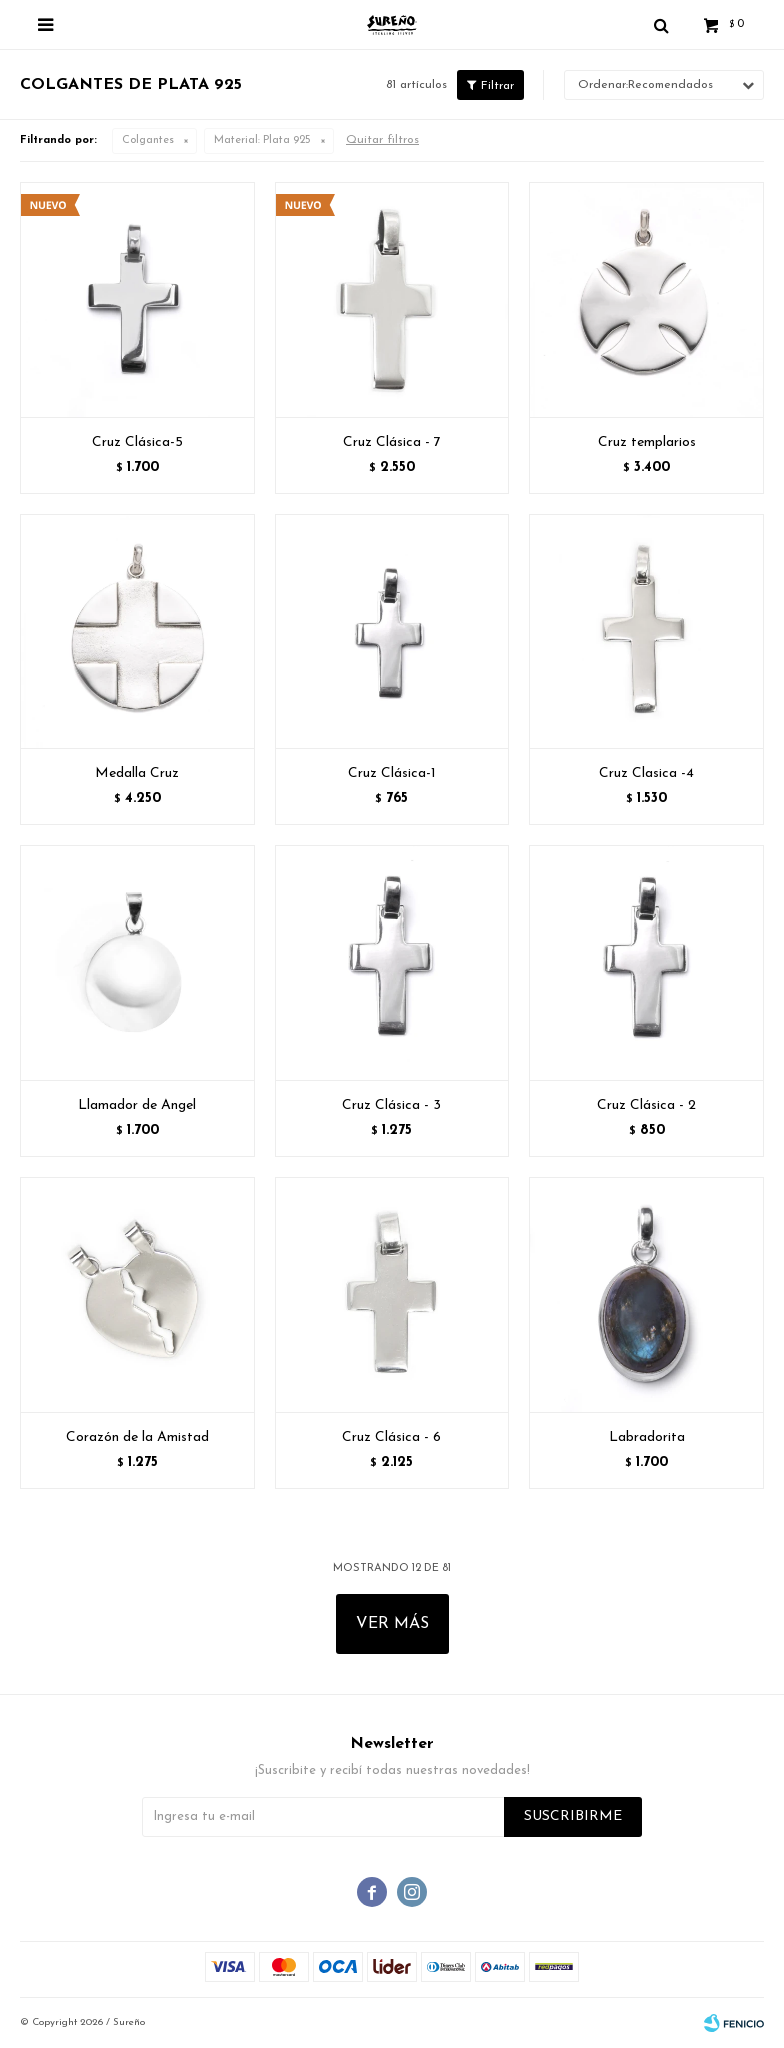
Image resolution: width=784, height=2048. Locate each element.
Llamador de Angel (137, 1105)
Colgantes (148, 140)
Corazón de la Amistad (137, 1437)
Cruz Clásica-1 (392, 773)
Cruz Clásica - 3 (391, 1105)
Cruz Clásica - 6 (391, 1437)
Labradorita (647, 1437)
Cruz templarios (647, 442)
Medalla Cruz (137, 773)
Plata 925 (262, 140)
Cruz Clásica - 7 (392, 442)
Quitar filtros (382, 140)
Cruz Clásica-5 (137, 442)
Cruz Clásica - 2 (646, 1105)
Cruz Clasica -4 (646, 773)
